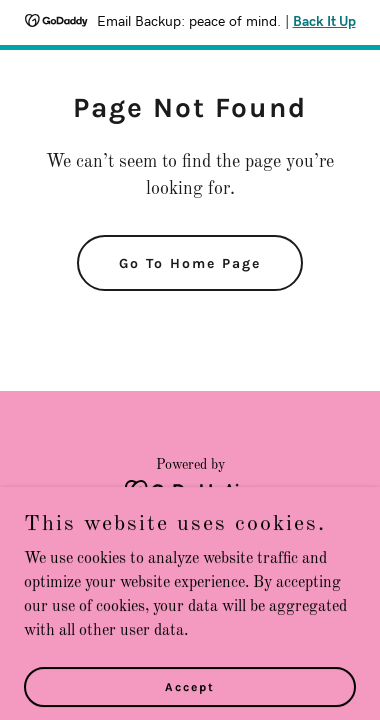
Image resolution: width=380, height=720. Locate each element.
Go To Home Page (190, 263)
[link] (190, 490)
